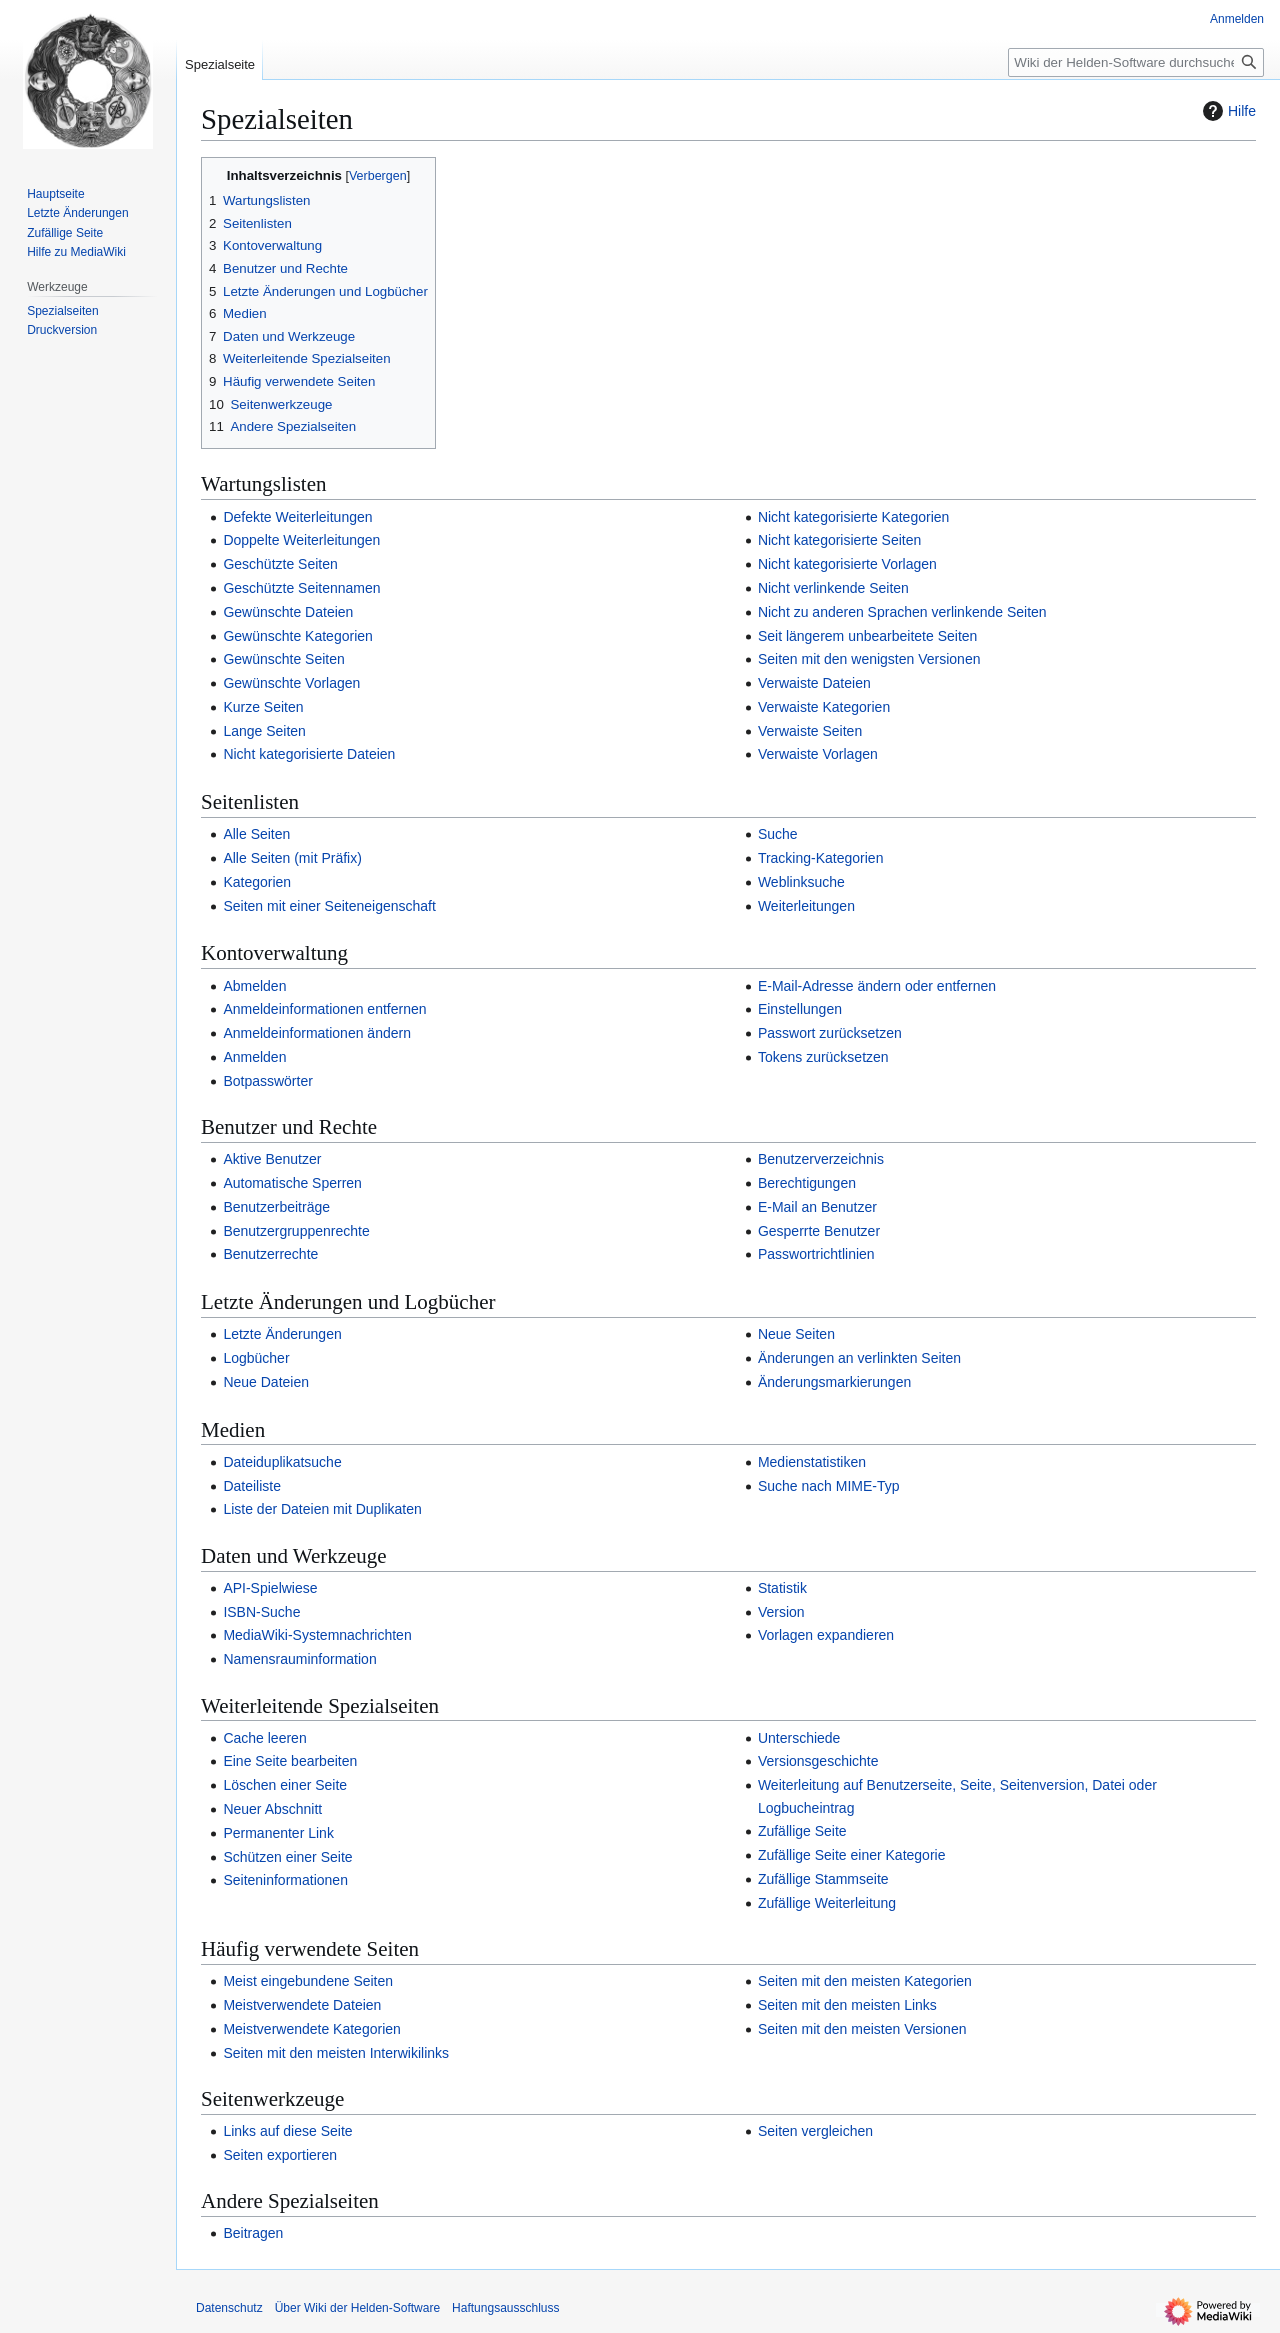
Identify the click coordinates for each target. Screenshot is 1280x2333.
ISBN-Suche (261, 1612)
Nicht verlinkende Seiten (833, 588)
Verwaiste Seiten (810, 731)
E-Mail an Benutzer (817, 1207)
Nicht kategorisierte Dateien (309, 754)
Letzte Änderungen (282, 1334)
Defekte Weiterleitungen (297, 517)
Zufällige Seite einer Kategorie (852, 1855)
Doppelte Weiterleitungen (301, 540)
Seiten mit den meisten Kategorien (865, 1981)
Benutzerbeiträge (276, 1207)
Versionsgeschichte (818, 1761)
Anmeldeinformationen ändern (317, 1033)
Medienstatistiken (812, 1462)
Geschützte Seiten (280, 564)
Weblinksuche (801, 882)
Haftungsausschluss (505, 2308)
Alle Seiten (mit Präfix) (292, 858)
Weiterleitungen (806, 906)
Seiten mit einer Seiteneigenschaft (329, 906)
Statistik (782, 1588)
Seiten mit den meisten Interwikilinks (336, 2053)
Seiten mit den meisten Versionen (862, 2029)
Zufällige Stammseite (823, 1879)
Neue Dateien (266, 1382)
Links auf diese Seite (287, 2131)
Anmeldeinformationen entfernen (324, 1009)
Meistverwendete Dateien (302, 2005)
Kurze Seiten (263, 707)
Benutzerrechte (270, 1254)
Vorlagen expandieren (826, 1635)
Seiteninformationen (285, 1880)
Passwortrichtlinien (816, 1254)
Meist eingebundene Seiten (308, 1981)
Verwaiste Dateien (814, 683)
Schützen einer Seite (287, 1857)
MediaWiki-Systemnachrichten (317, 1635)
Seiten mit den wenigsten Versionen (869, 659)
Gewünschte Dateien (288, 612)
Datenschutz (229, 2308)
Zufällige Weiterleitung (827, 1903)
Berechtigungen (807, 1183)
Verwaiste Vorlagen (818, 754)
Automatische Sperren (292, 1183)
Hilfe (1227, 111)
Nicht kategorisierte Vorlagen (847, 564)
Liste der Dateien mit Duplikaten (322, 1509)
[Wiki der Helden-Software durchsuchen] (1136, 62)
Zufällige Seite (802, 1831)
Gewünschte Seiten (283, 659)
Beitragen (253, 2233)
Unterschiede (799, 1738)
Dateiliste (252, 1486)
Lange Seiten (264, 731)
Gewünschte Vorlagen (291, 683)
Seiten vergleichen (815, 2131)
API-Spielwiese (270, 1588)
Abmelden (254, 986)
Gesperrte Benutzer (819, 1231)
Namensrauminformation (299, 1659)
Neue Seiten (796, 1334)
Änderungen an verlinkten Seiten (859, 1358)
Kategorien (257, 882)
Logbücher (256, 1358)
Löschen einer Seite (285, 1785)
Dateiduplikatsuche (282, 1462)
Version (781, 1612)
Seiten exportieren (280, 2155)
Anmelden (254, 1057)
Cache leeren (264, 1738)
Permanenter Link (278, 1833)
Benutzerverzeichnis (821, 1159)
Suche (778, 834)
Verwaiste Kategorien (824, 707)
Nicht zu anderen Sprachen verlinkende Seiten (902, 612)
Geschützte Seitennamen (301, 588)
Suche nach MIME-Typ (829, 1486)
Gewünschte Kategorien (297, 636)
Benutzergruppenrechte (296, 1231)
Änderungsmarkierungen (834, 1382)
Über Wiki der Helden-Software (357, 2308)
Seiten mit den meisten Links (847, 2005)
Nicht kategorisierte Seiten (839, 540)
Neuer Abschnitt (272, 1809)
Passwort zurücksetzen (830, 1033)
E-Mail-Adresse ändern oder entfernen (877, 986)
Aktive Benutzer (272, 1159)
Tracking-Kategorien (821, 858)
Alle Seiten (256, 834)
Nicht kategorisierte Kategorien (853, 517)
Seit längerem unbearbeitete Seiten (867, 636)
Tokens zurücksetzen (823, 1057)
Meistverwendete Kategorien (311, 2029)
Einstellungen (800, 1009)
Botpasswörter (267, 1081)
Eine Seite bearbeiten (290, 1761)
